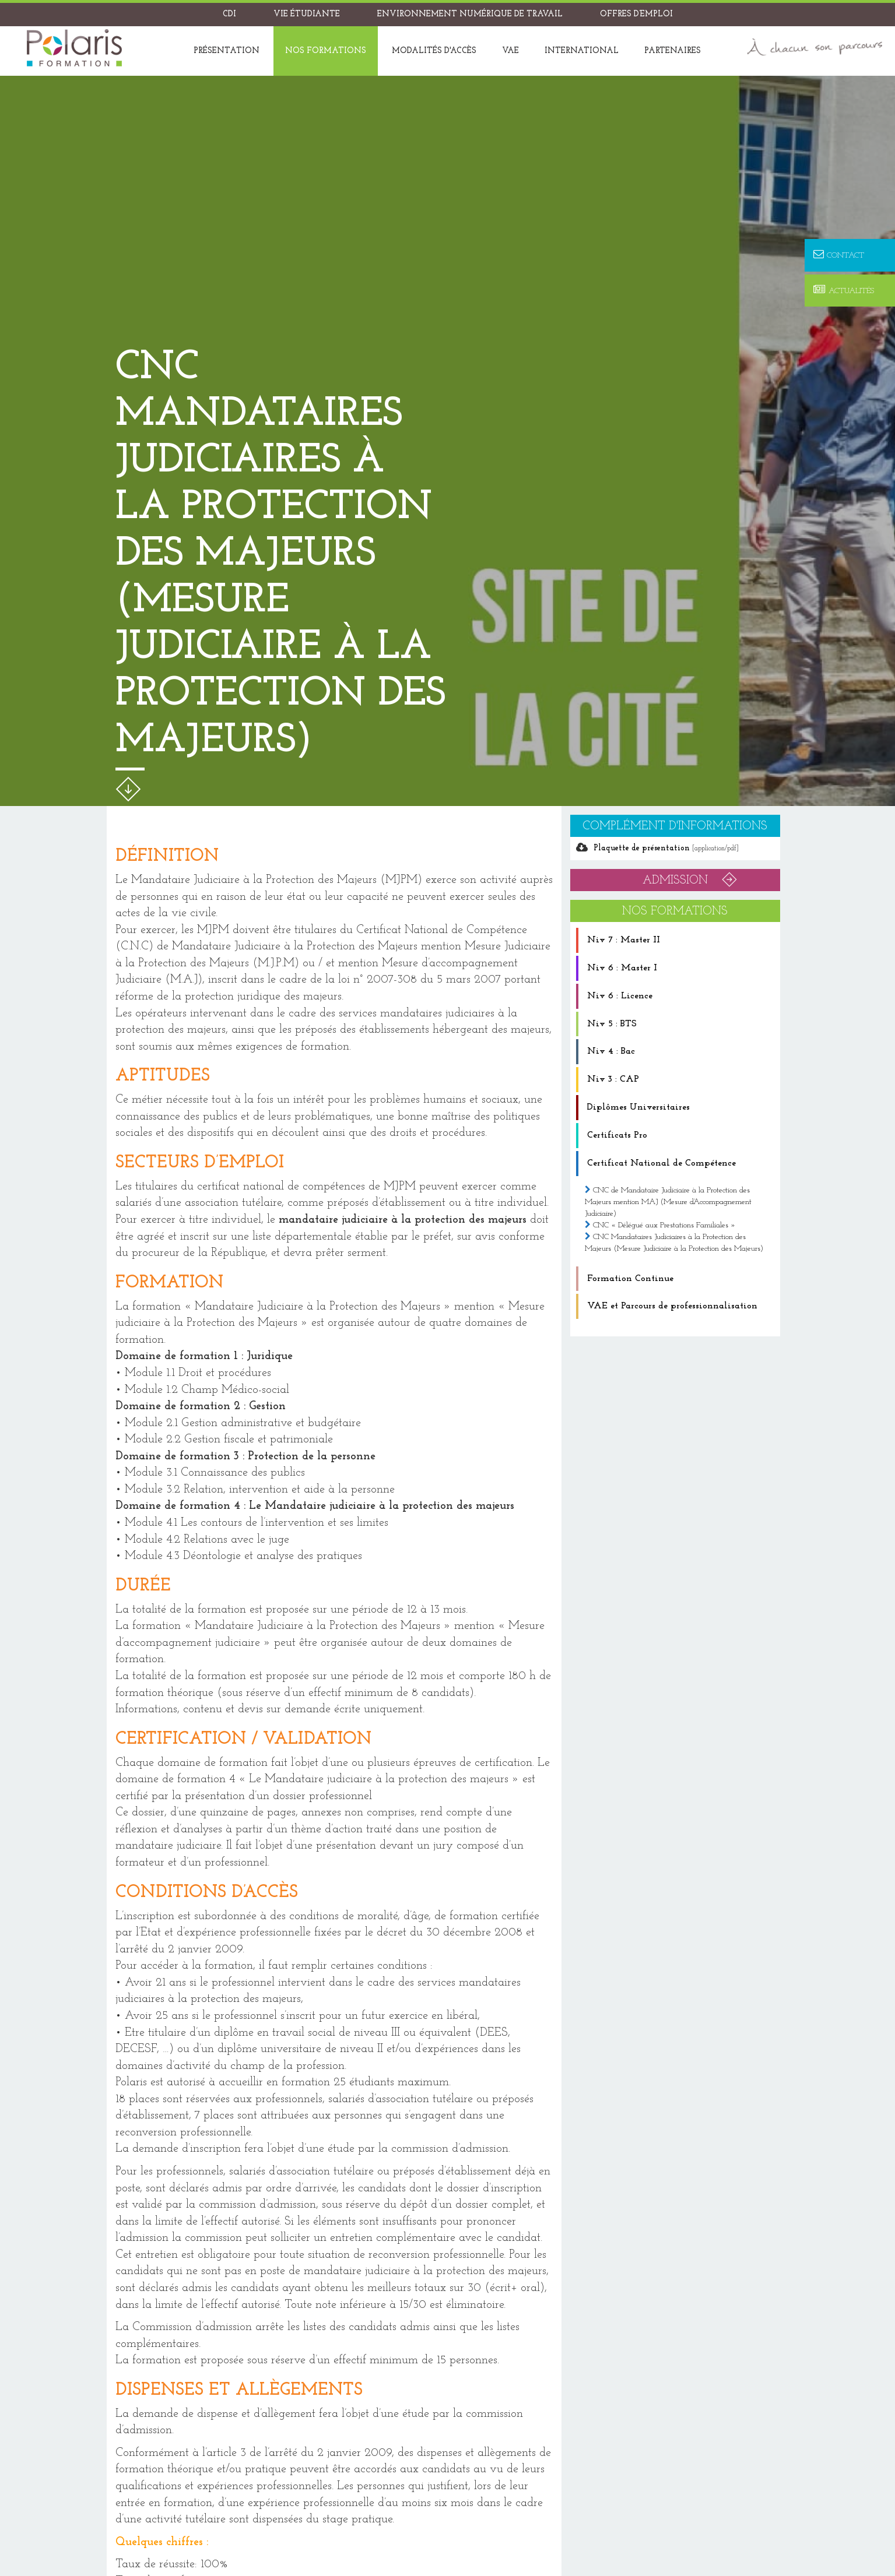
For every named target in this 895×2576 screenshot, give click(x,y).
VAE (510, 51)
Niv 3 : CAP (613, 1079)
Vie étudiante (306, 14)
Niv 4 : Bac (611, 1051)
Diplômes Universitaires (638, 1107)
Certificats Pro (617, 1135)
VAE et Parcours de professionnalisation (672, 1306)
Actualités (843, 290)
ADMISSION (675, 880)
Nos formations (325, 51)
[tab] (675, 940)
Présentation (226, 51)
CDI (229, 14)
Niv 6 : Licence (619, 996)
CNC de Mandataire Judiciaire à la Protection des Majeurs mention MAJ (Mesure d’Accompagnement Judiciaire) (668, 1202)
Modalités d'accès (434, 51)
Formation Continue (630, 1278)
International (582, 51)
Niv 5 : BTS (612, 1024)
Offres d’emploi (636, 14)
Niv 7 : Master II (623, 940)
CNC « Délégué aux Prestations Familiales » (664, 1225)
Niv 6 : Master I (622, 968)
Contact (838, 255)
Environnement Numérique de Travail (470, 14)
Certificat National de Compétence (661, 1163)
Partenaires (672, 51)
